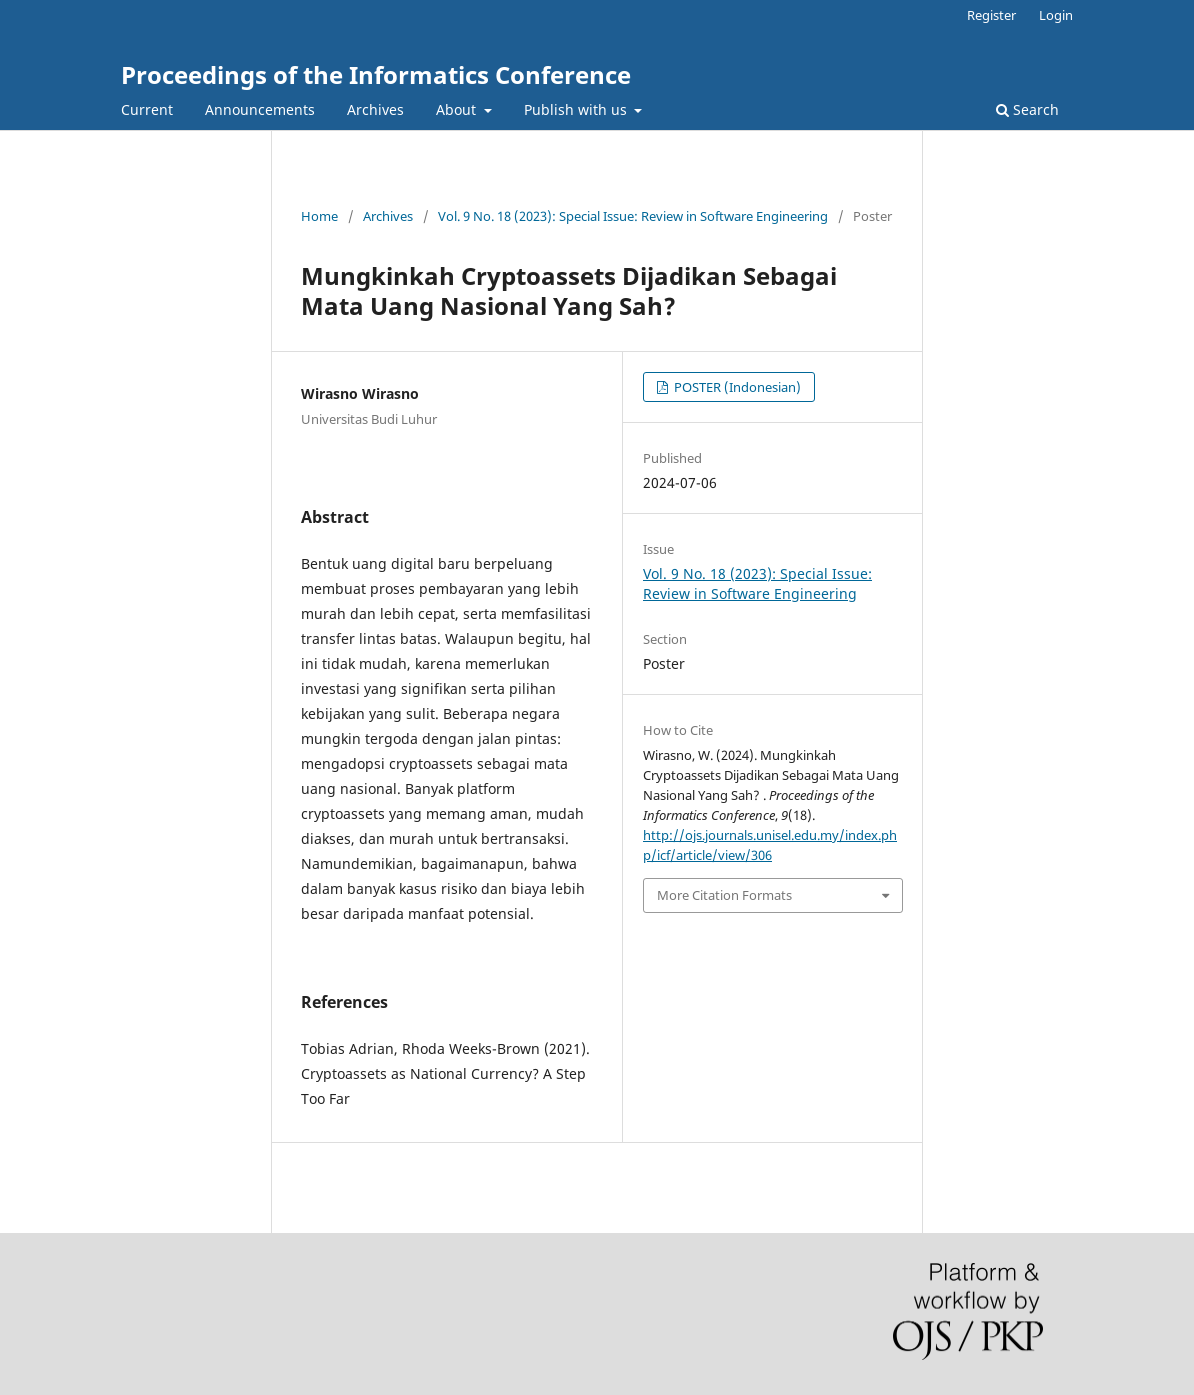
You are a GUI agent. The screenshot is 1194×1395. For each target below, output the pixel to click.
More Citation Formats (724, 895)
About (458, 109)
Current (147, 109)
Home (319, 216)
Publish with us (577, 109)
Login (1056, 15)
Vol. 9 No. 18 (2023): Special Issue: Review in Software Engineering (633, 216)
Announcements (260, 109)
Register (991, 15)
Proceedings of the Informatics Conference (376, 74)
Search (1027, 109)
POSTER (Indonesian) (736, 387)
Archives (375, 109)
